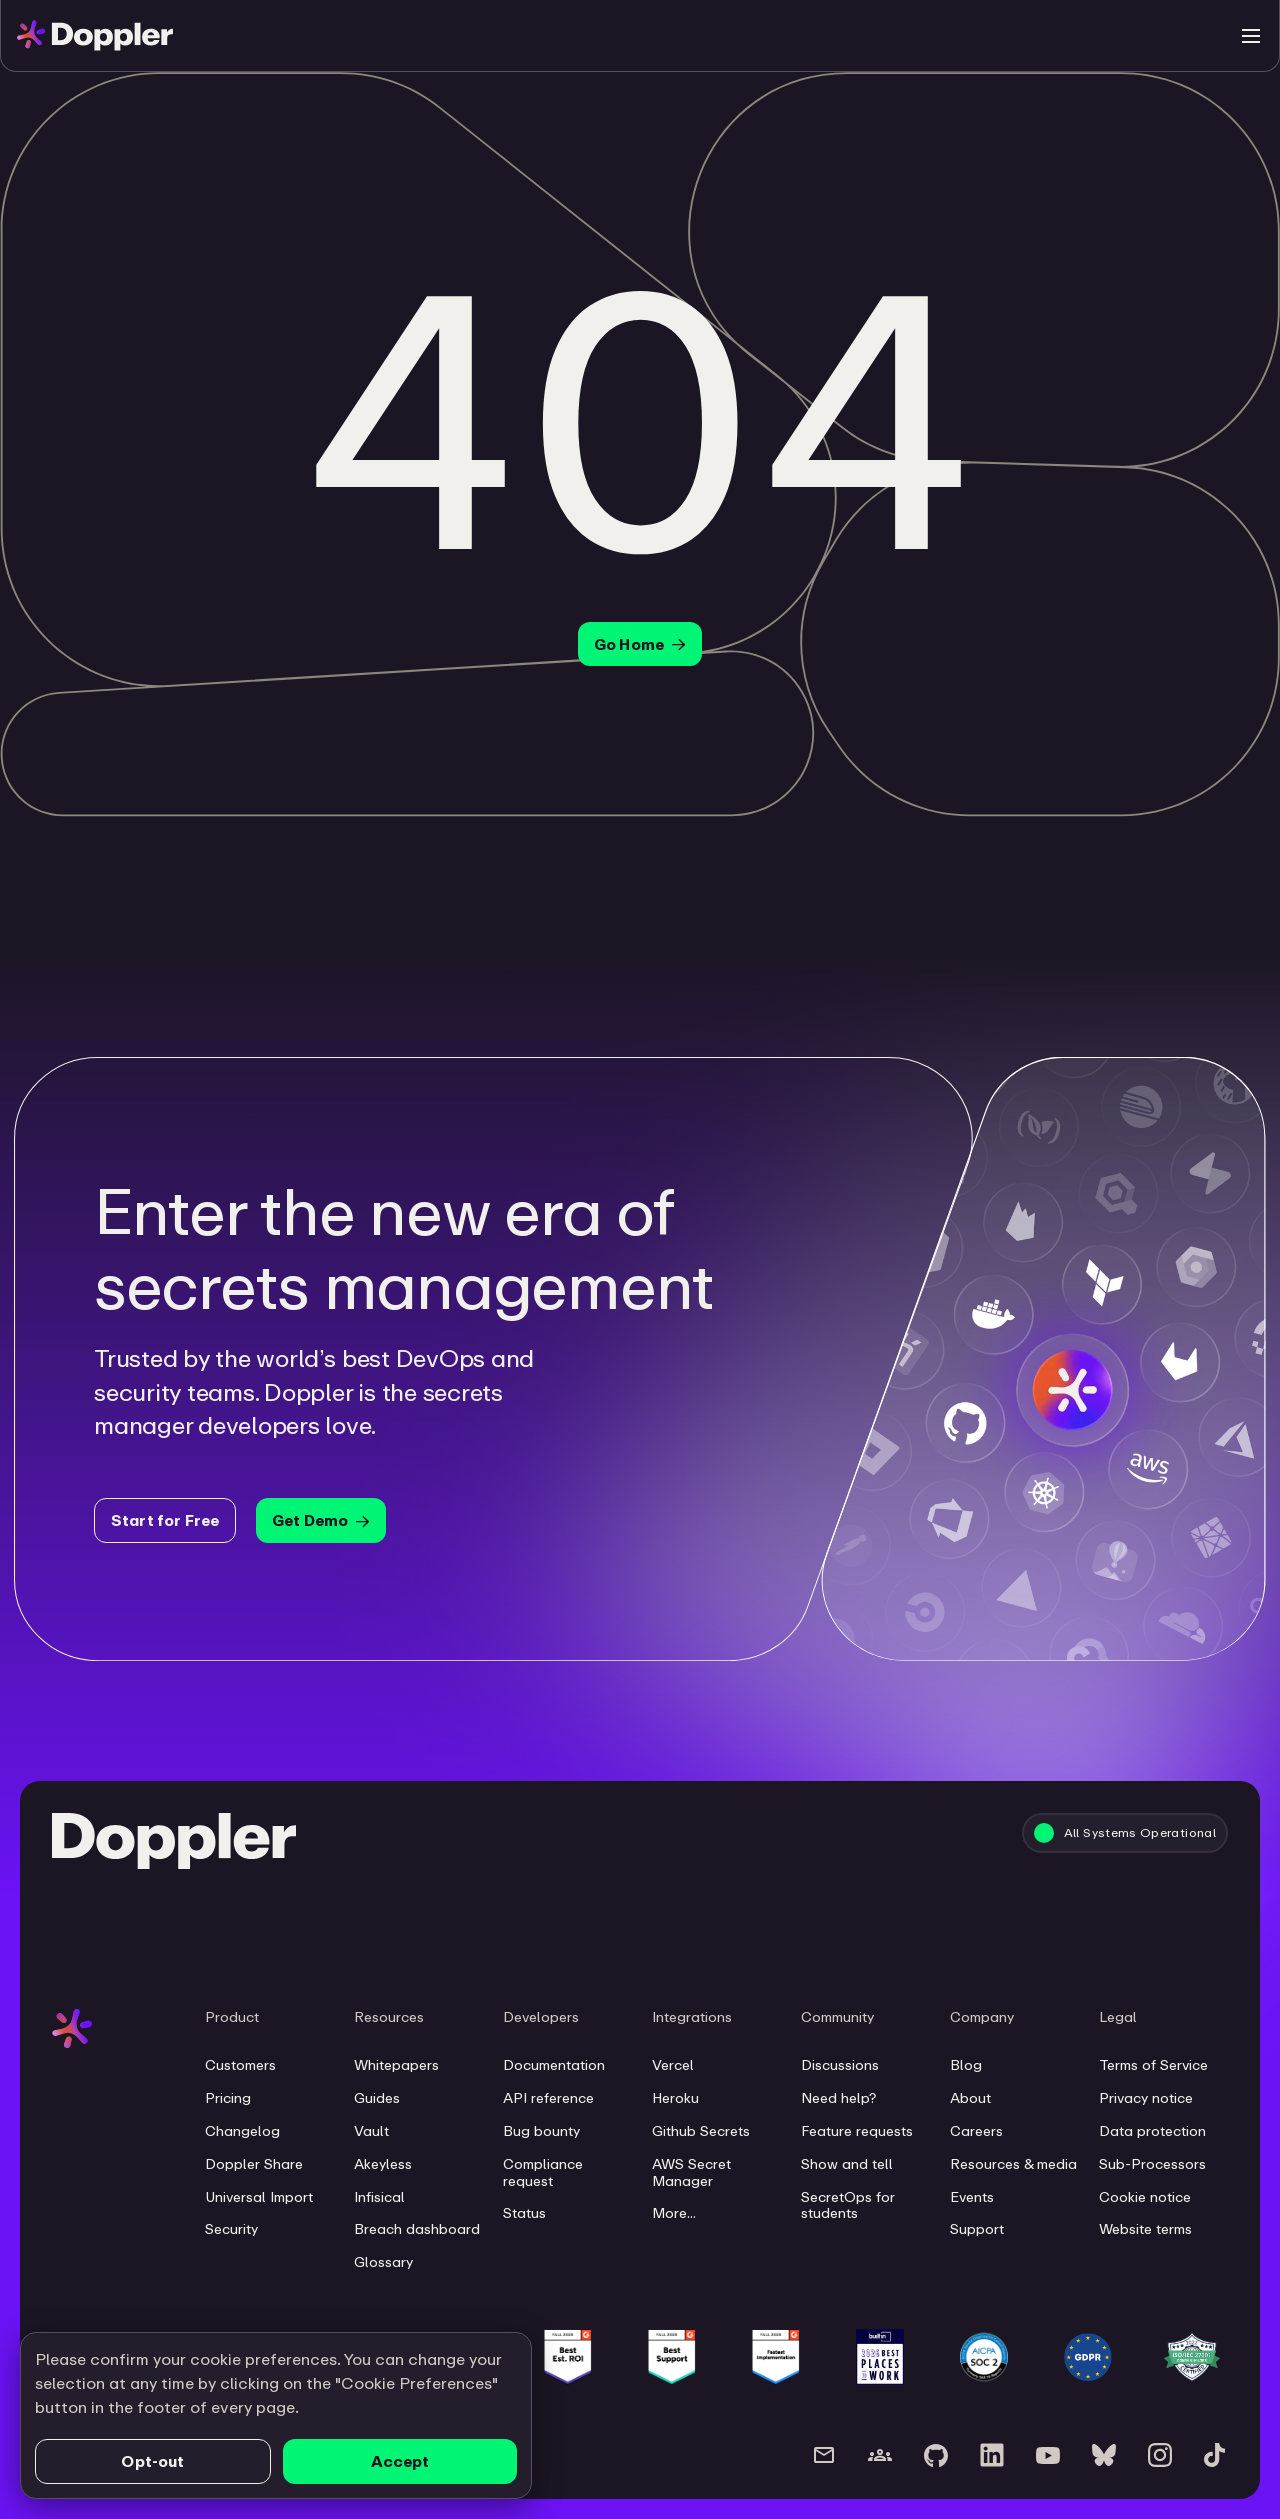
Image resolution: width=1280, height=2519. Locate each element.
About (970, 2098)
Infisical (379, 2197)
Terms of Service (1153, 2065)
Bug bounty (541, 2131)
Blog (966, 2065)
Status (524, 2213)
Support (977, 2229)
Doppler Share (254, 2164)
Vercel (673, 2065)
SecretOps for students (848, 2205)
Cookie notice (1145, 2197)
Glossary (383, 2262)
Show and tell (847, 2164)
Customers (240, 2065)
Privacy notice (1146, 2098)
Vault (371, 2131)
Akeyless (383, 2164)
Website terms (1145, 2229)
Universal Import (259, 2197)
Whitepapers (396, 2065)
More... (674, 2213)
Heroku (675, 2098)
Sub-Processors (1152, 2164)
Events (972, 2197)
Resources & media (1013, 2164)
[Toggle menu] (1251, 36)
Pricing (228, 2098)
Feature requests (857, 2131)
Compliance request (543, 2172)
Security (231, 2229)
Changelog (242, 2131)
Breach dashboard (417, 2229)
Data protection (1152, 2131)
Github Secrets (701, 2131)
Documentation (554, 2065)
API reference (548, 2098)
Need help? (838, 2098)
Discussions (840, 2065)
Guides (377, 2098)
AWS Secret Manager (691, 2172)
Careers (976, 2131)
